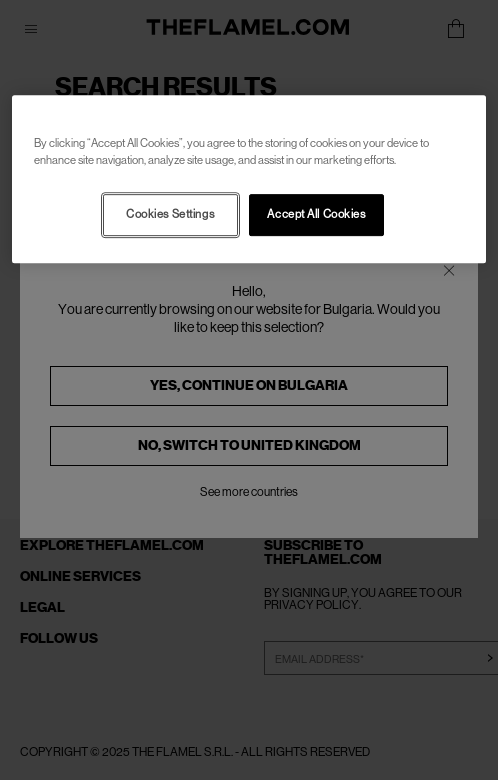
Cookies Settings (170, 214)
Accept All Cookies (316, 214)
